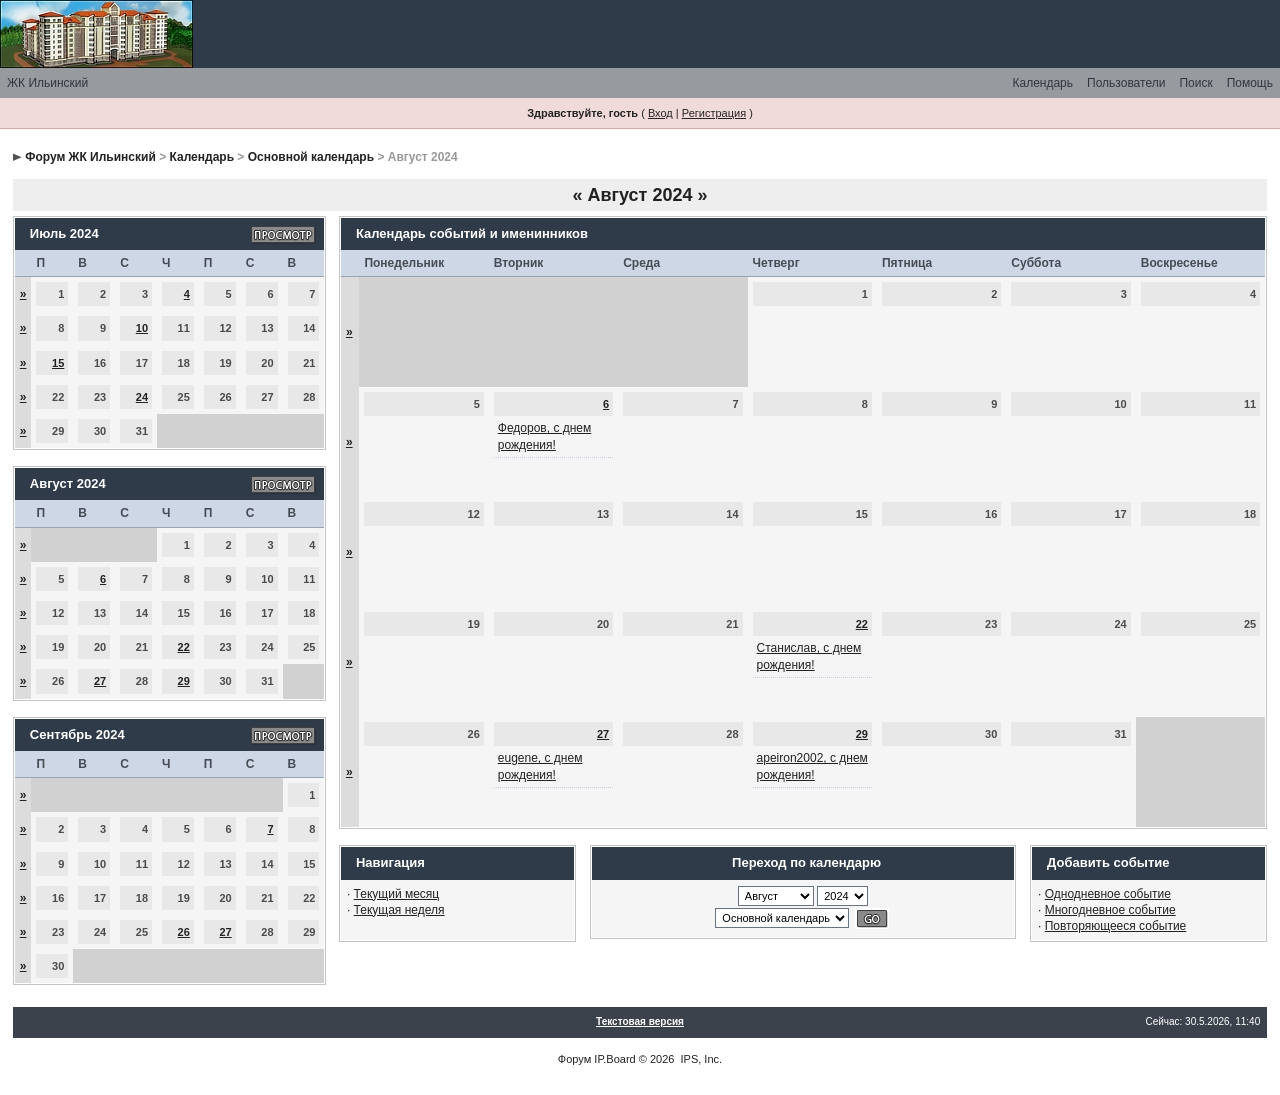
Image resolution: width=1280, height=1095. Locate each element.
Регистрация (714, 113)
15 (58, 363)
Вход (660, 113)
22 (184, 647)
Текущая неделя (399, 910)
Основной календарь (311, 157)
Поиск (1195, 83)
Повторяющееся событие (1116, 926)
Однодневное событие (1108, 894)
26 (184, 932)
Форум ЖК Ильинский (90, 157)
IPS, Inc (700, 1059)
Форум (574, 1059)
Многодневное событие (1110, 910)
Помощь (1250, 83)
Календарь (1042, 83)
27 (100, 681)
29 (184, 681)
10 (142, 328)
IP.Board (614, 1059)
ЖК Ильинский (47, 83)
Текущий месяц (397, 894)
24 (142, 397)
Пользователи (1126, 83)
